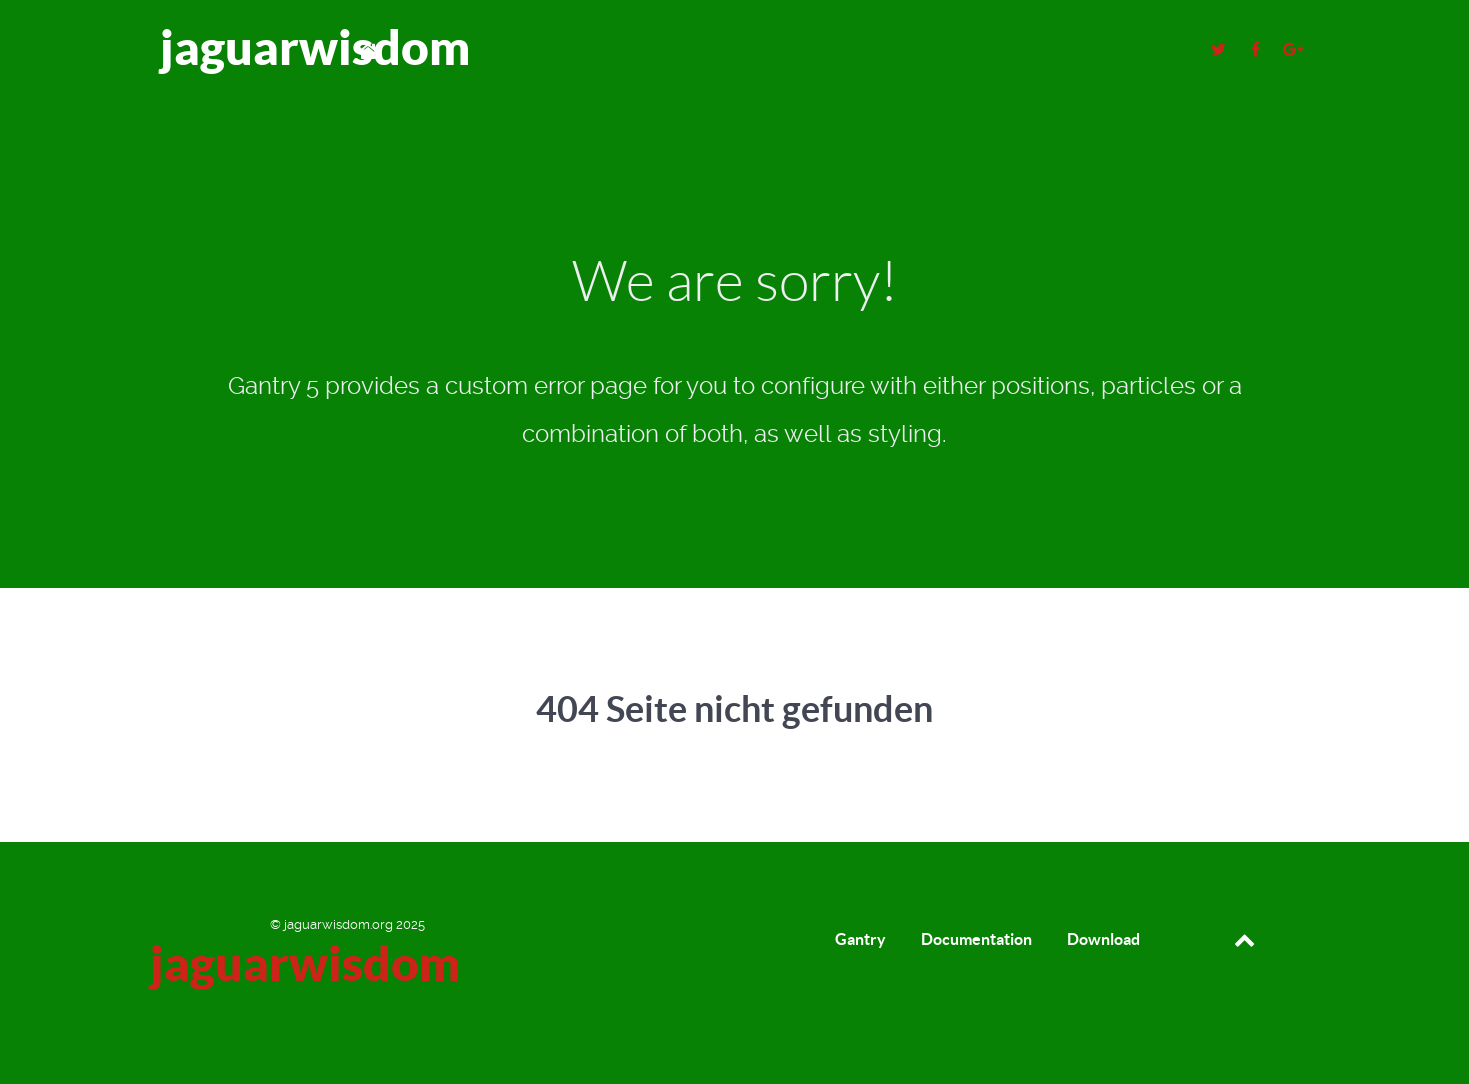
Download (1103, 939)
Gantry (860, 939)
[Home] (371, 50)
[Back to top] (1244, 939)
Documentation (976, 939)
